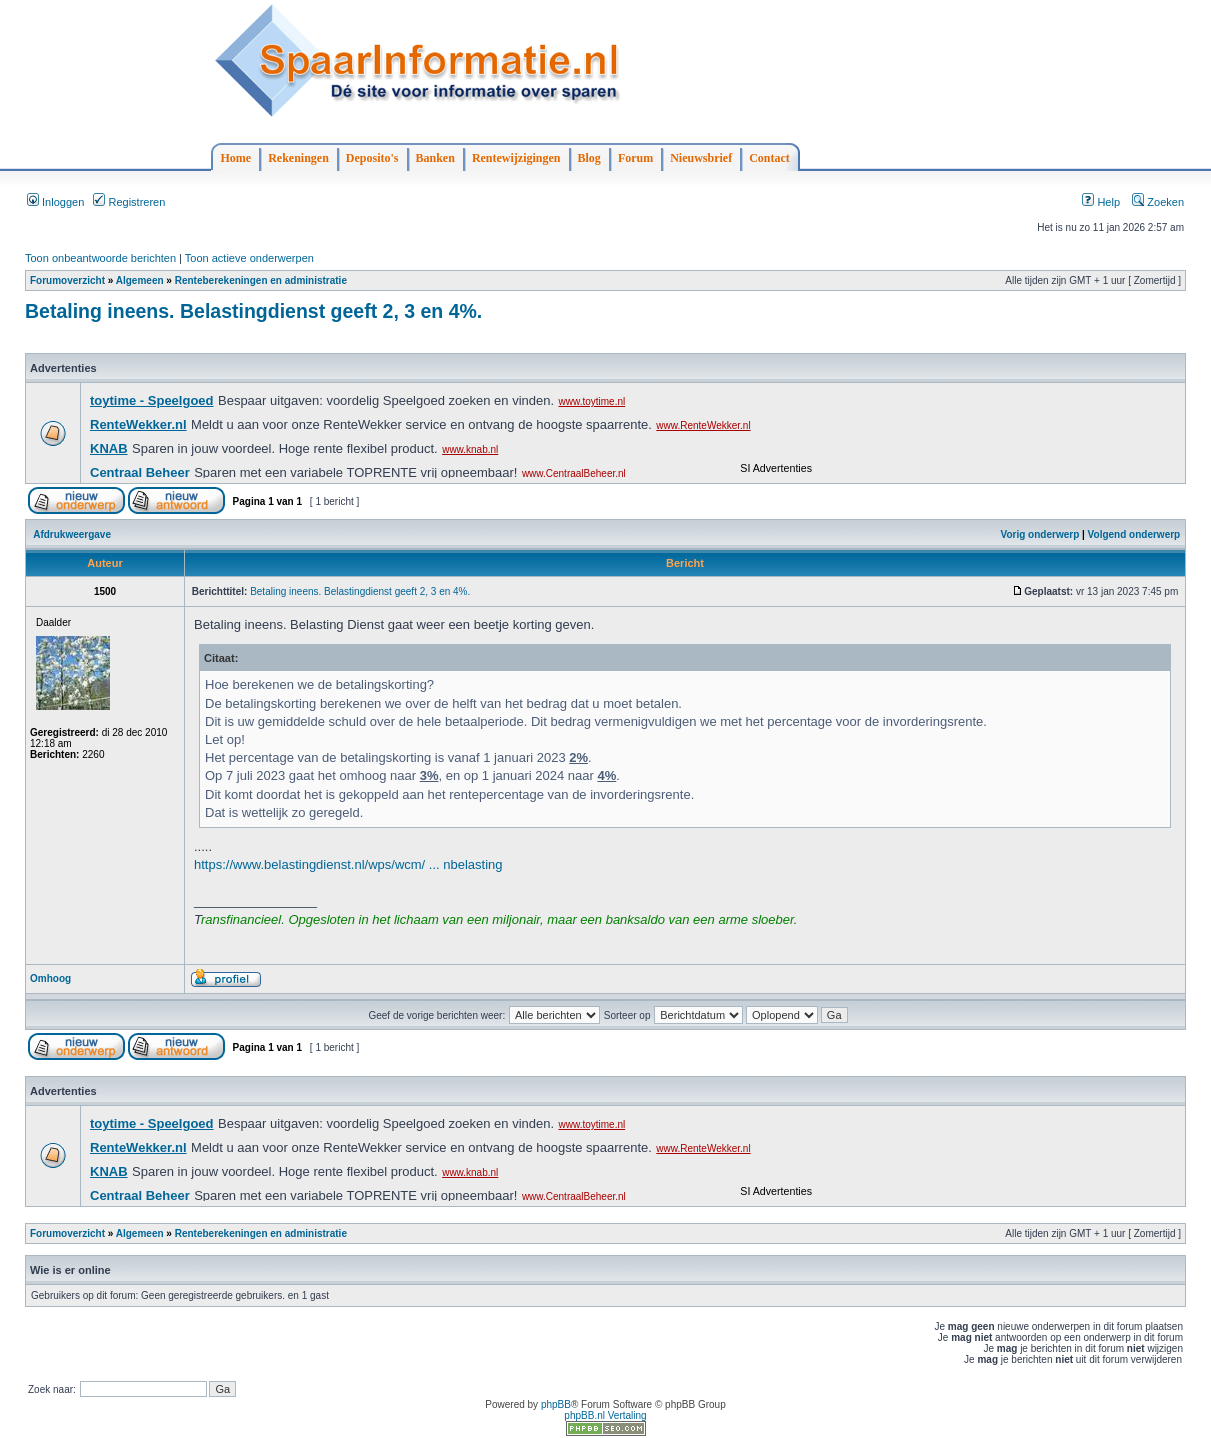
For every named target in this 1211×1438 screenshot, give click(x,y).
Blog (589, 158)
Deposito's (372, 158)
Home (236, 158)
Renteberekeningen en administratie (261, 280)
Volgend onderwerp (1134, 534)
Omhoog (50, 978)
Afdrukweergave (72, 534)
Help (1101, 202)
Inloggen (55, 202)
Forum (635, 158)
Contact (769, 158)
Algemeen (140, 280)
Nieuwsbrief (701, 158)
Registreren (129, 202)
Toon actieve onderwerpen (249, 258)
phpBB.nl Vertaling (605, 1415)
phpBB (556, 1404)
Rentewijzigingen (516, 158)
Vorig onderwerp (1040, 534)
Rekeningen (298, 158)
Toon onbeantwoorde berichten (100, 258)
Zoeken (1158, 202)
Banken (435, 158)
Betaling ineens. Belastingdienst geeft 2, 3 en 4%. (253, 311)
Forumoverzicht (67, 280)
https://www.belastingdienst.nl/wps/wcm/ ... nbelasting (348, 864)
